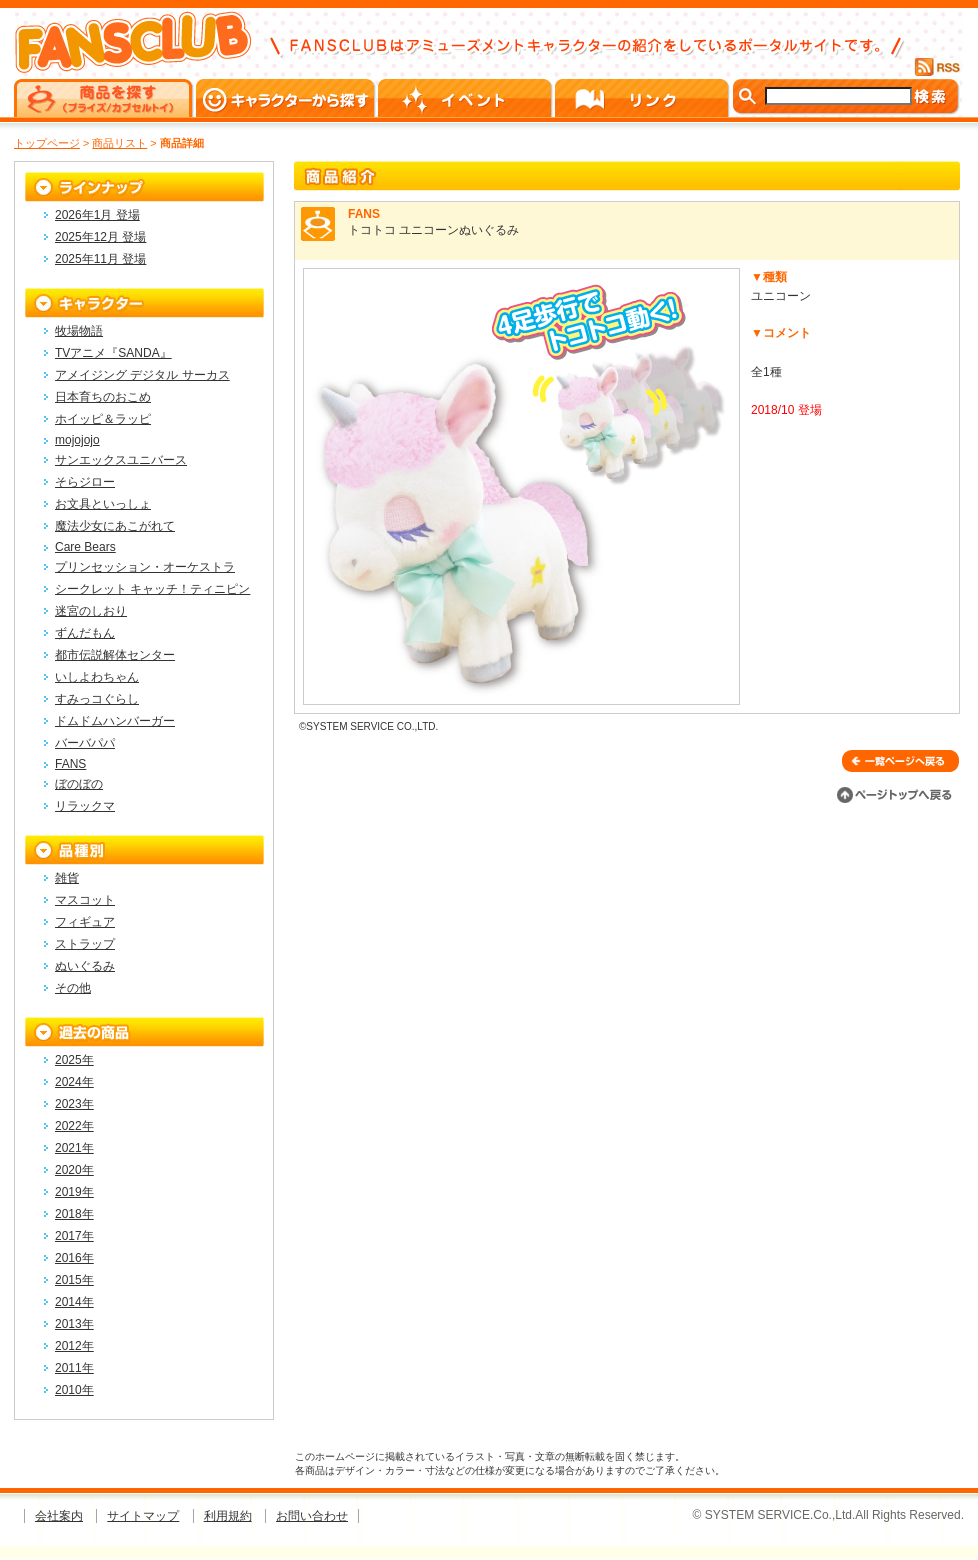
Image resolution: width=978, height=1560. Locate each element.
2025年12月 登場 (100, 237)
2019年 (74, 1192)
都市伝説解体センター (115, 655)
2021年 (74, 1148)
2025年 (74, 1060)
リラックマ (85, 806)
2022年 (74, 1126)
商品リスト (119, 143)
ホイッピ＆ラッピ (103, 419)
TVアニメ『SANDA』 (113, 353)
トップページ (47, 143)
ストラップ (85, 944)
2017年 (74, 1236)
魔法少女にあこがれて (115, 526)
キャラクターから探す (287, 98)
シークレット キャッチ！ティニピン (152, 589)
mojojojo (77, 440)
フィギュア (85, 922)
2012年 (74, 1346)
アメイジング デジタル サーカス (142, 375)
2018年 (74, 1214)
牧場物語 (79, 331)
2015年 (74, 1280)
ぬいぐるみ (85, 966)
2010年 (74, 1390)
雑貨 (67, 878)
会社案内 (59, 1516)
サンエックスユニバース (121, 460)
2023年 (74, 1104)
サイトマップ (143, 1516)
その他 (73, 988)
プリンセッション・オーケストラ (145, 567)
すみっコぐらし (97, 699)
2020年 (74, 1170)
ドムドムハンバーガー (115, 721)
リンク (643, 98)
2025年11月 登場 (100, 259)
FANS (70, 764)
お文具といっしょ (103, 504)
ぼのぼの (79, 784)
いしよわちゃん (97, 677)
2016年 (74, 1258)
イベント (466, 98)
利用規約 (228, 1516)
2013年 (74, 1324)
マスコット (85, 900)
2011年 (74, 1368)
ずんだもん (85, 633)
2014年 (74, 1302)
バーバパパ (85, 743)
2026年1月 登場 (97, 215)
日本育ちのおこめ (103, 397)
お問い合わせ (312, 1516)
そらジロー (85, 482)
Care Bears (85, 547)
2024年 (74, 1082)
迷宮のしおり (91, 611)
